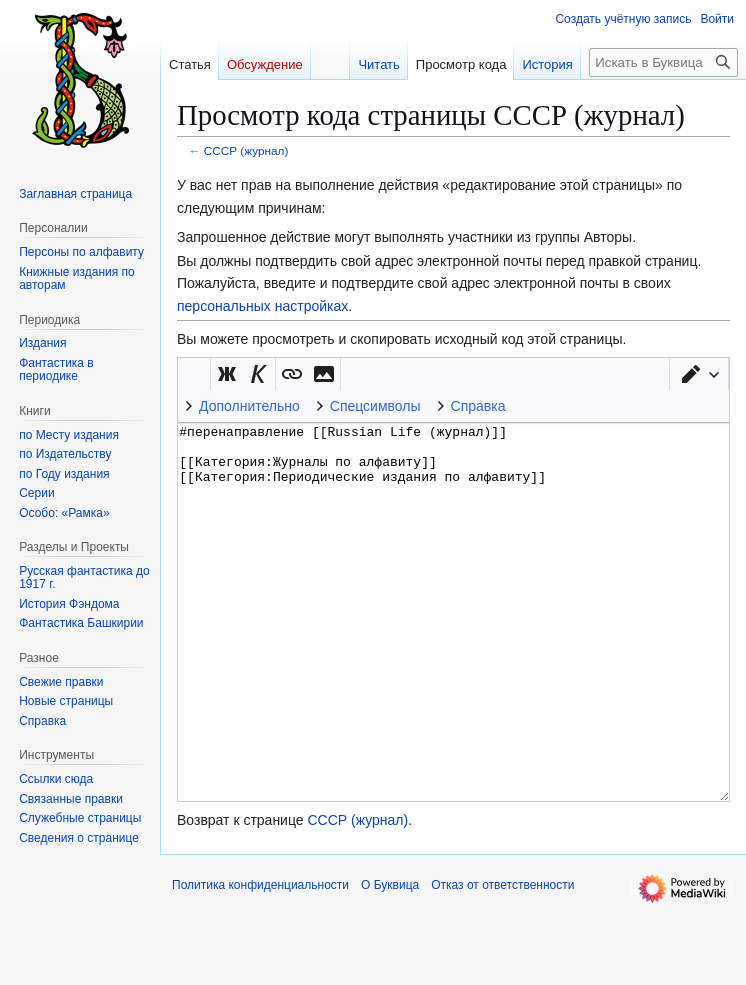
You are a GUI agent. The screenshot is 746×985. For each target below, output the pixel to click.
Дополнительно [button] (249, 406)
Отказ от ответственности (502, 960)
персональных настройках (262, 306)
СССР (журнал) (246, 150)
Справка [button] (478, 406)
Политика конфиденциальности (260, 960)
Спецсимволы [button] (375, 406)
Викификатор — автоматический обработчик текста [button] (194, 374)
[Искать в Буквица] (663, 62)
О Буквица (390, 960)
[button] (699, 374)
